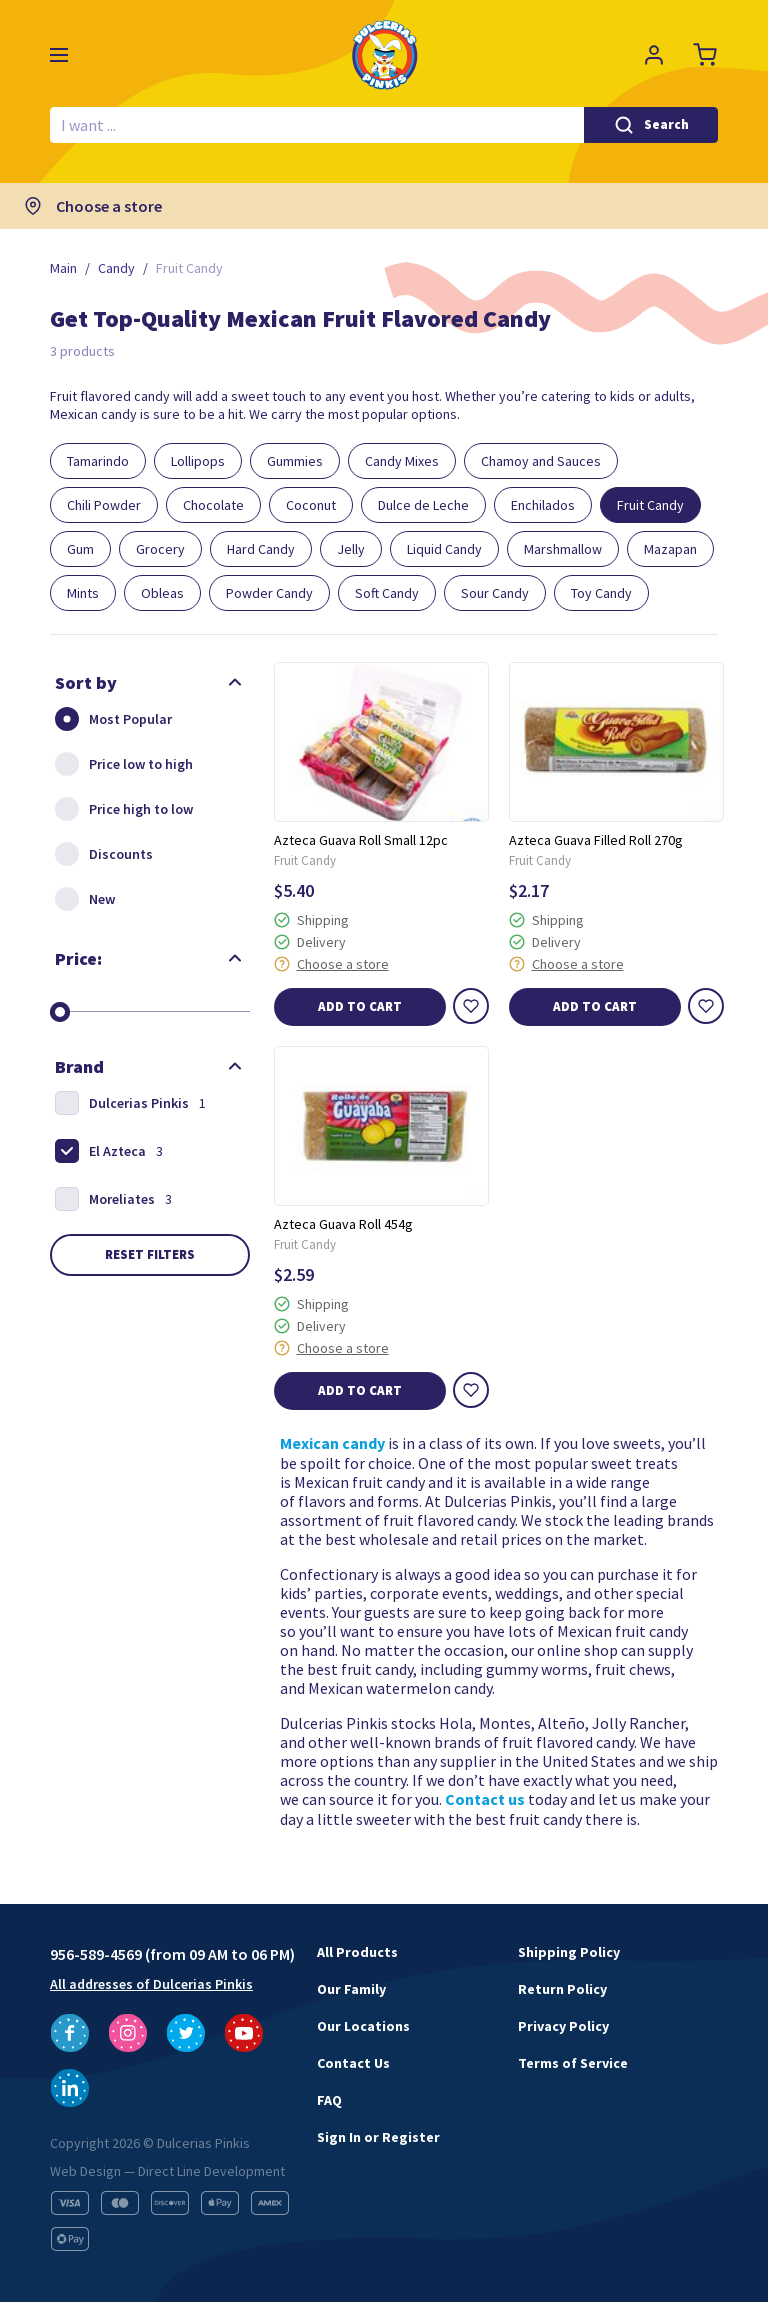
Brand (79, 1066)
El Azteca (106, 1151)
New (82, 899)
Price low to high (121, 764)
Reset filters (150, 1254)
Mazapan (670, 549)
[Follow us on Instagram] (128, 2033)
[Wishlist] (471, 1006)
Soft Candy (387, 593)
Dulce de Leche (423, 505)
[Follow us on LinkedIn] (70, 2088)
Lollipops (198, 461)
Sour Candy (495, 593)
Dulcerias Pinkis (128, 1103)
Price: (78, 958)
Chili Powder (104, 505)
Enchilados (543, 505)
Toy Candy (601, 593)
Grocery (160, 549)
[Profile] (654, 55)
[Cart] (706, 55)
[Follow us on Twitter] (186, 2033)
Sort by (86, 682)
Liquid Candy (444, 549)
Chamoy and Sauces (541, 461)
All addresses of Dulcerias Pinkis (151, 1984)
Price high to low (121, 809)
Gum (80, 549)
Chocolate (213, 505)
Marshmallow (563, 549)
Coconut (311, 505)
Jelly (351, 549)
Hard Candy (261, 549)
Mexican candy (332, 1443)
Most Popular (111, 719)
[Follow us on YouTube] (244, 2033)
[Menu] (59, 55)
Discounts (101, 854)
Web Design (85, 2171)
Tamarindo (98, 461)
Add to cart (360, 1006)
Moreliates (111, 1199)
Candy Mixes (402, 461)
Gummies (295, 461)
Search (666, 124)
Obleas (162, 593)
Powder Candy (269, 593)
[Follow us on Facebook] (70, 2033)
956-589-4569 (96, 1954)
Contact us (485, 1799)
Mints (83, 593)
